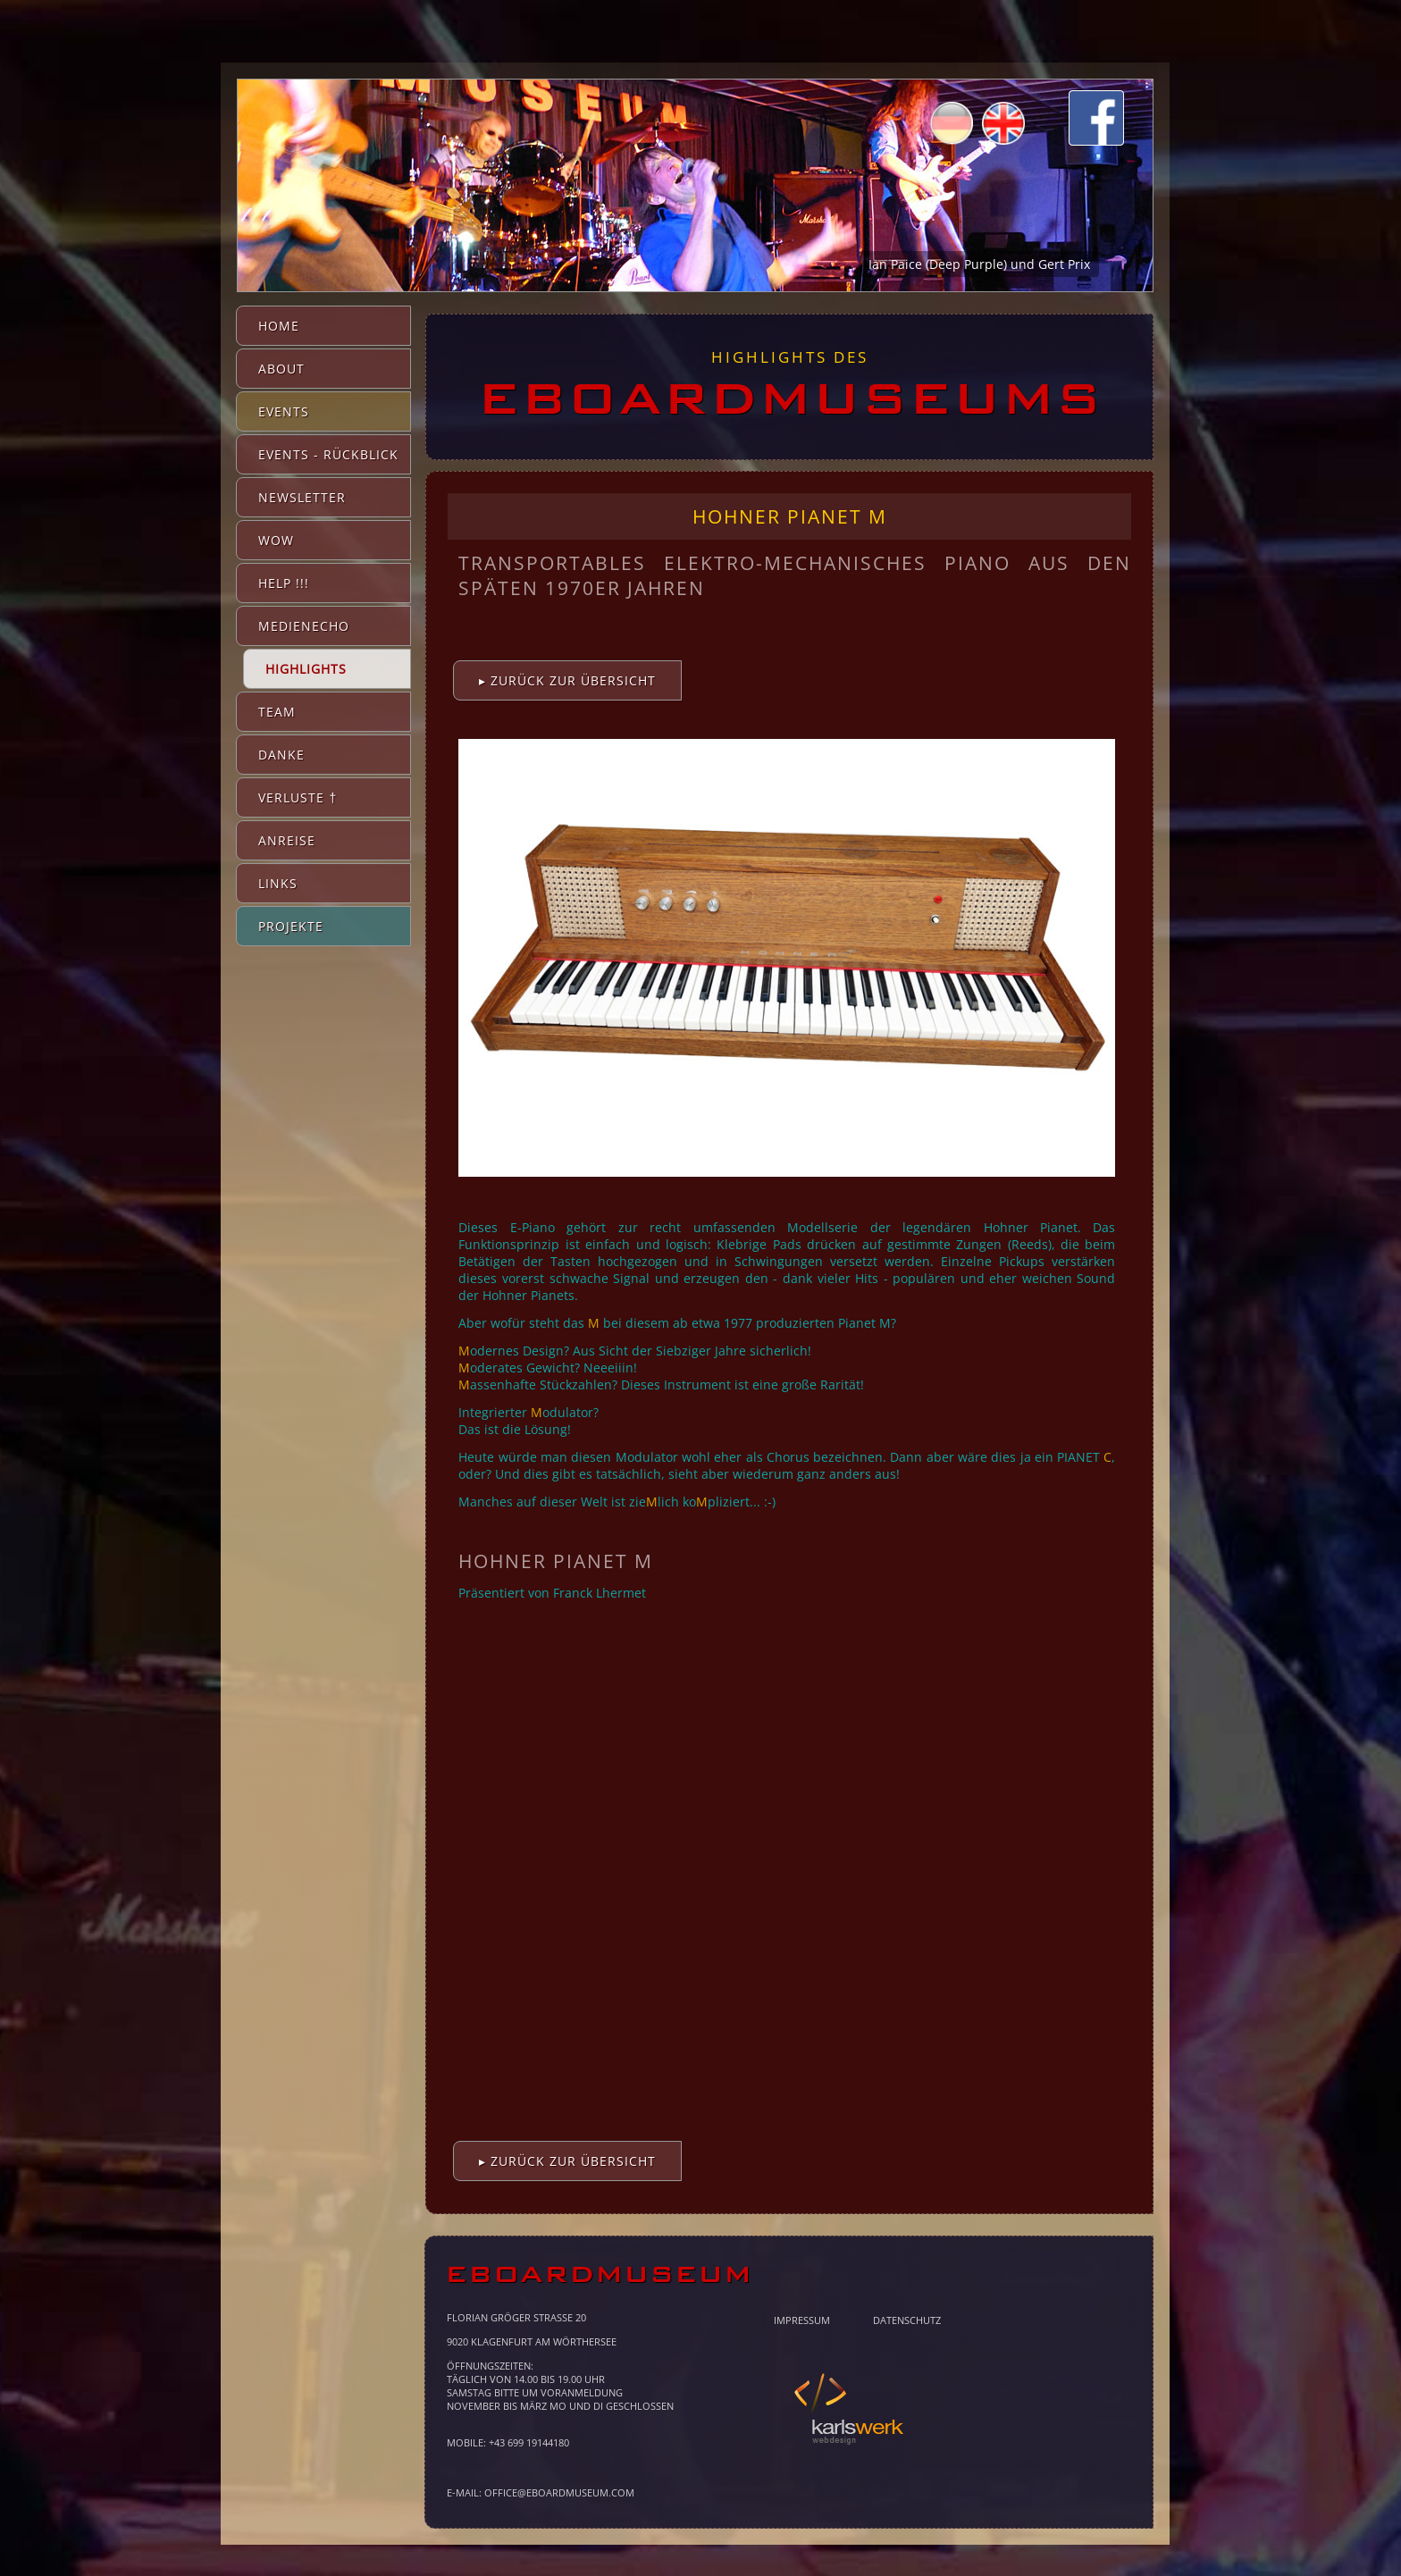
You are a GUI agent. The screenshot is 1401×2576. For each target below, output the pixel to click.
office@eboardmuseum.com (559, 2492)
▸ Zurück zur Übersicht (567, 680)
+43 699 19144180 (529, 2442)
